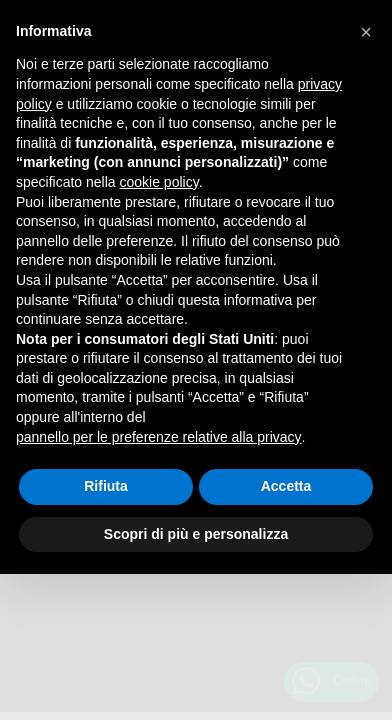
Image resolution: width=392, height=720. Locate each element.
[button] (366, 32)
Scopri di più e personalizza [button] (196, 534)
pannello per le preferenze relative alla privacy (159, 437)
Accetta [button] (286, 486)
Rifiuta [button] (106, 486)
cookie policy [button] (159, 182)
